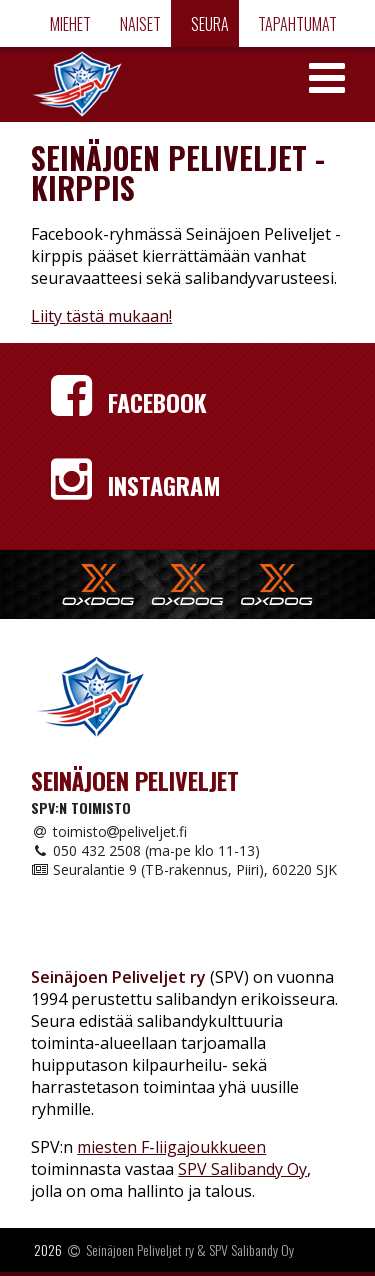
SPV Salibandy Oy (242, 1169)
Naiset (139, 24)
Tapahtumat (296, 24)
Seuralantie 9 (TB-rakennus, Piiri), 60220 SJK (184, 869)
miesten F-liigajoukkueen (171, 1147)
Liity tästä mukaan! (101, 316)
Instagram (136, 485)
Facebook (129, 402)
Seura (208, 24)
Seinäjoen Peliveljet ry (140, 1249)
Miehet (69, 24)
